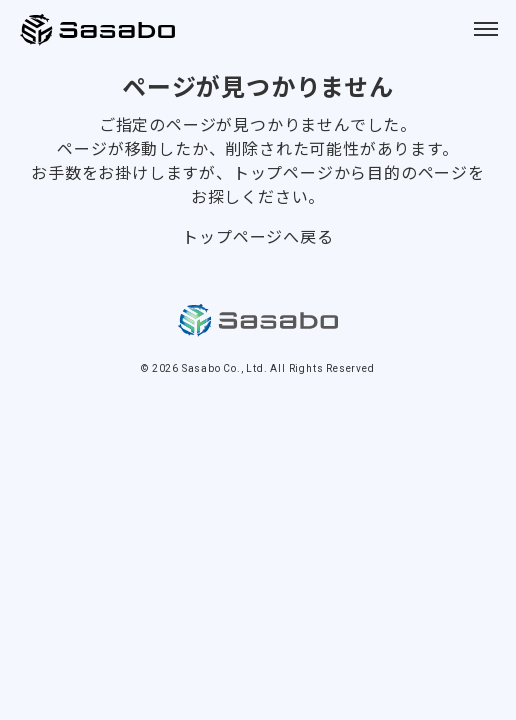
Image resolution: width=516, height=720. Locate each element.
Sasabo (100, 30)
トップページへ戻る (257, 236)
